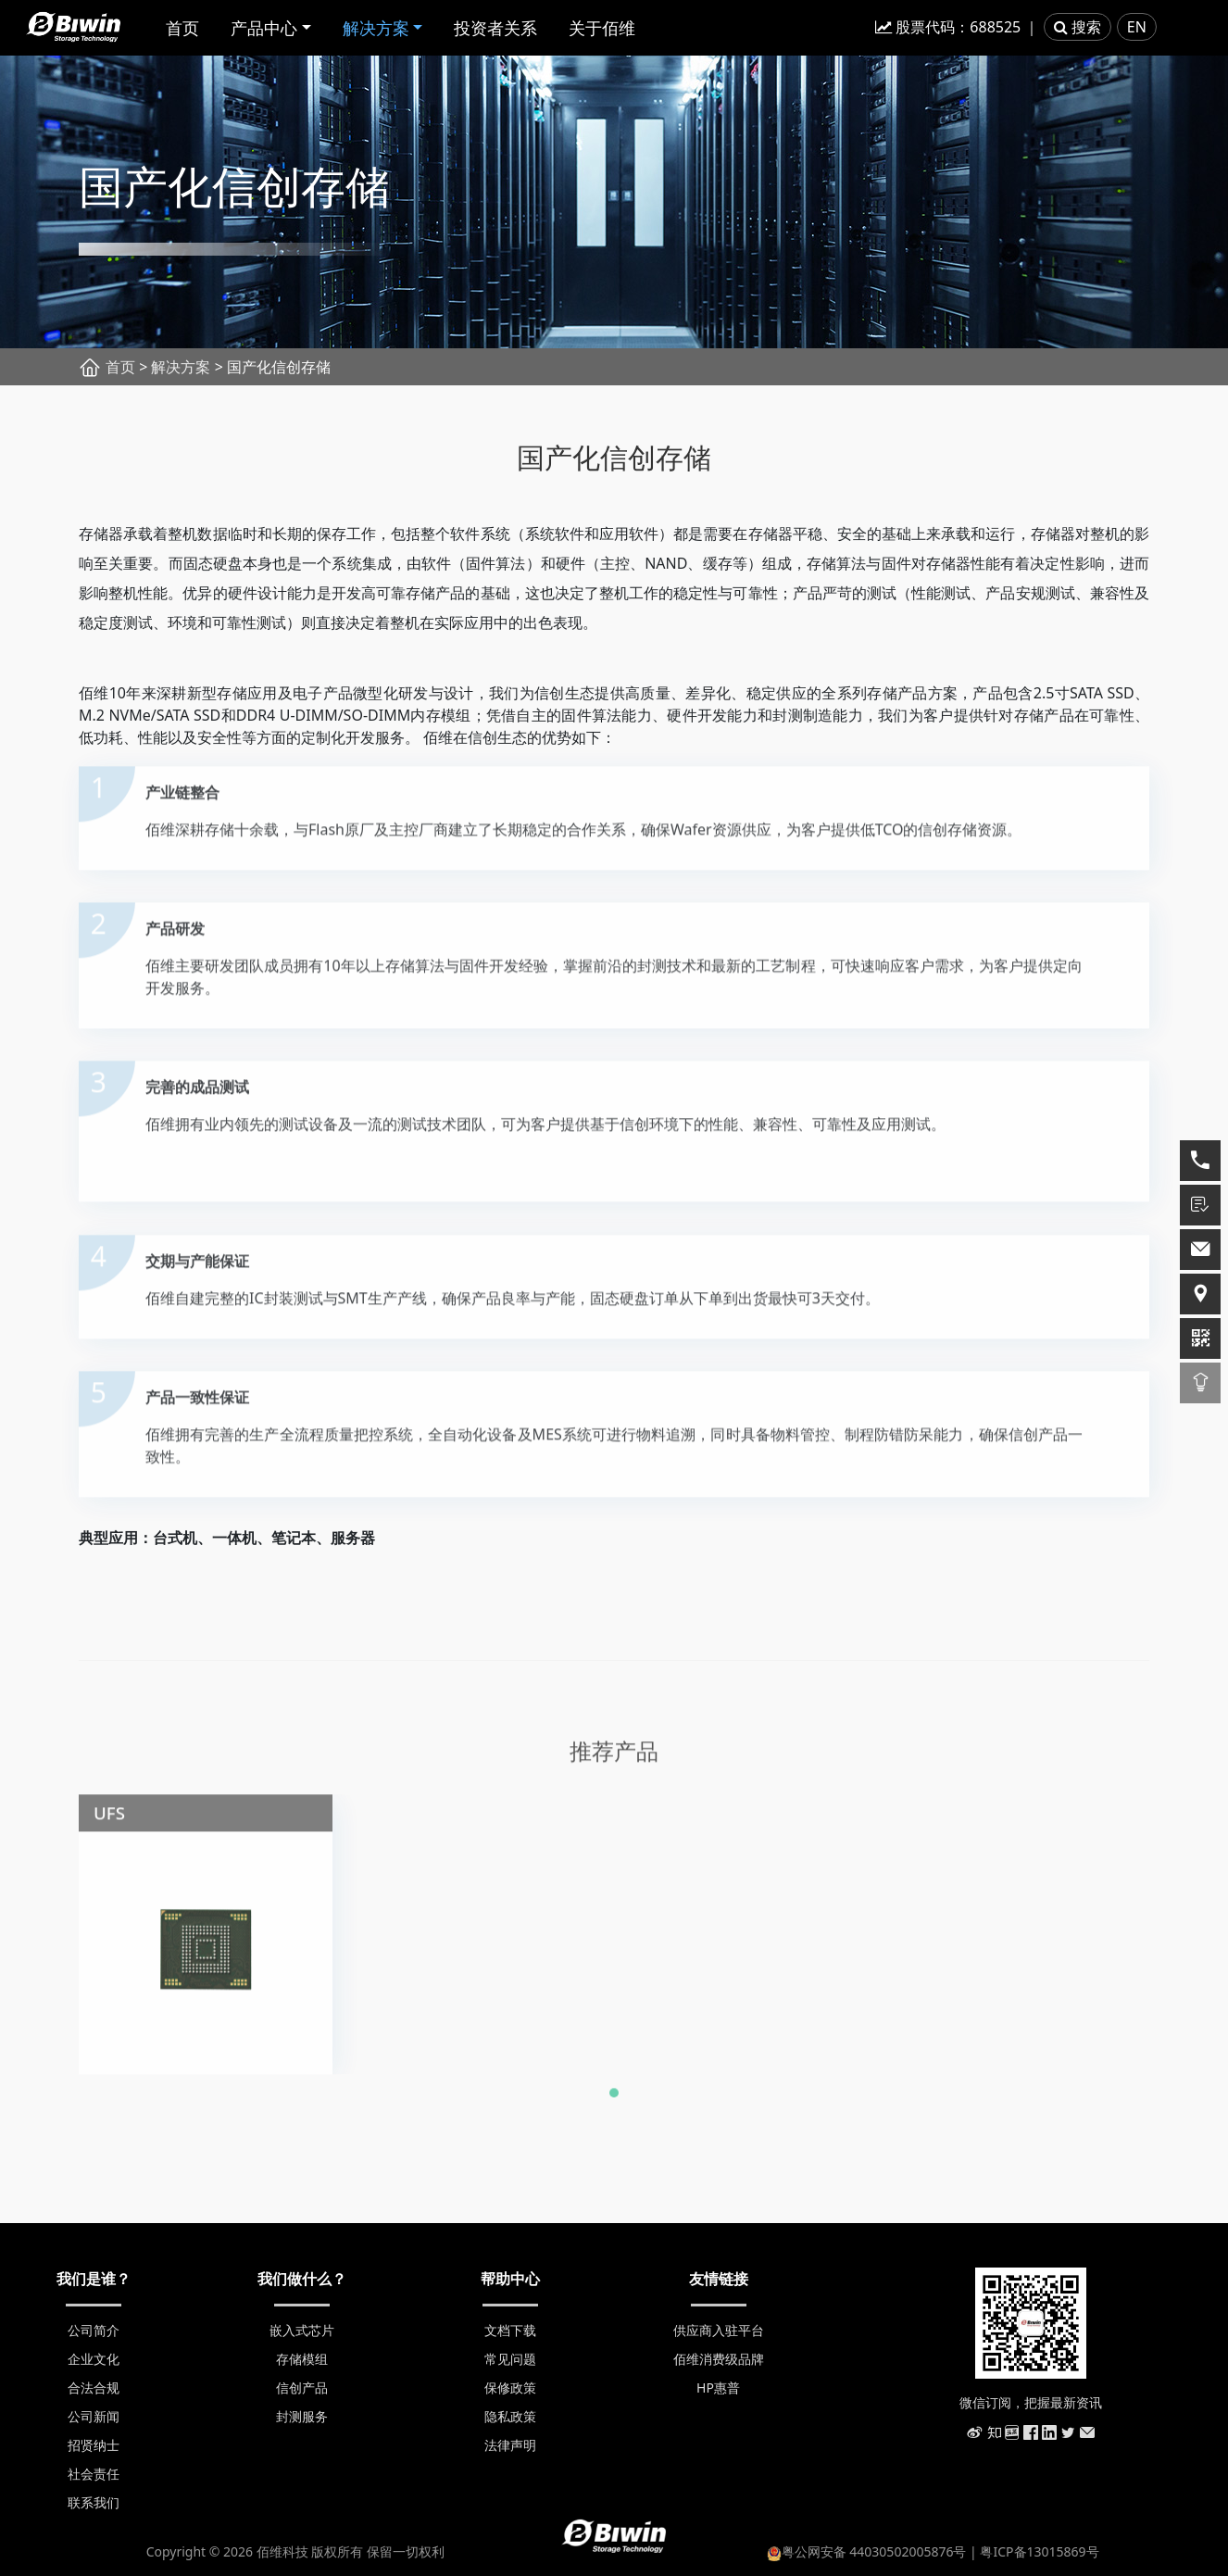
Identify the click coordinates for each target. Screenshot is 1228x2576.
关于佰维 (602, 28)
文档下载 (510, 2330)
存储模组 (302, 2359)
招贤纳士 (93, 2445)
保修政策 (510, 2387)
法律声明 (510, 2445)
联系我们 (93, 2502)
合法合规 (93, 2387)
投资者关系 (495, 28)
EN (1137, 27)
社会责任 (93, 2473)
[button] (614, 2100)
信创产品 (302, 2387)
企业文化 (93, 2359)
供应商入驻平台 (718, 2330)
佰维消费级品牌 (718, 2359)
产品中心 (264, 28)
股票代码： (948, 27)
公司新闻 (93, 2416)
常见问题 (510, 2359)
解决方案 (376, 28)
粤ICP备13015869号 (1039, 2551)
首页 (182, 28)
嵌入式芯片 (301, 2330)
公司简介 (93, 2330)
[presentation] (37, 1916)
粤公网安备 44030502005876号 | (874, 2551)
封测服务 (302, 2416)
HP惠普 (718, 2387)
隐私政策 (510, 2416)
